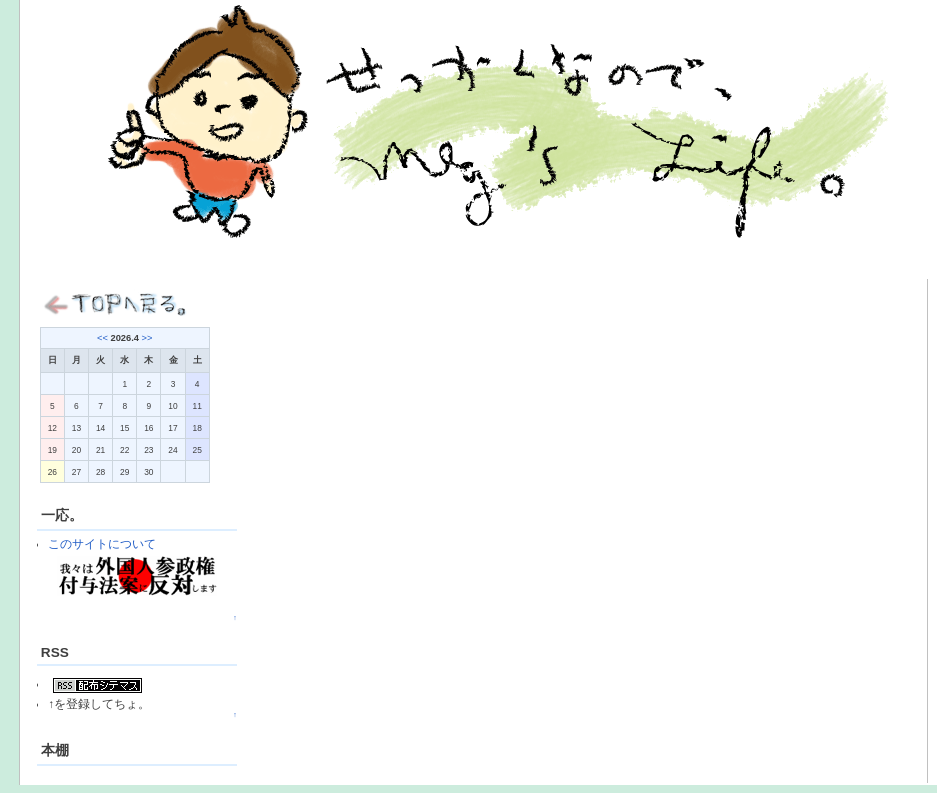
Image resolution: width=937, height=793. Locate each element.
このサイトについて (102, 543)
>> (147, 338)
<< (102, 338)
